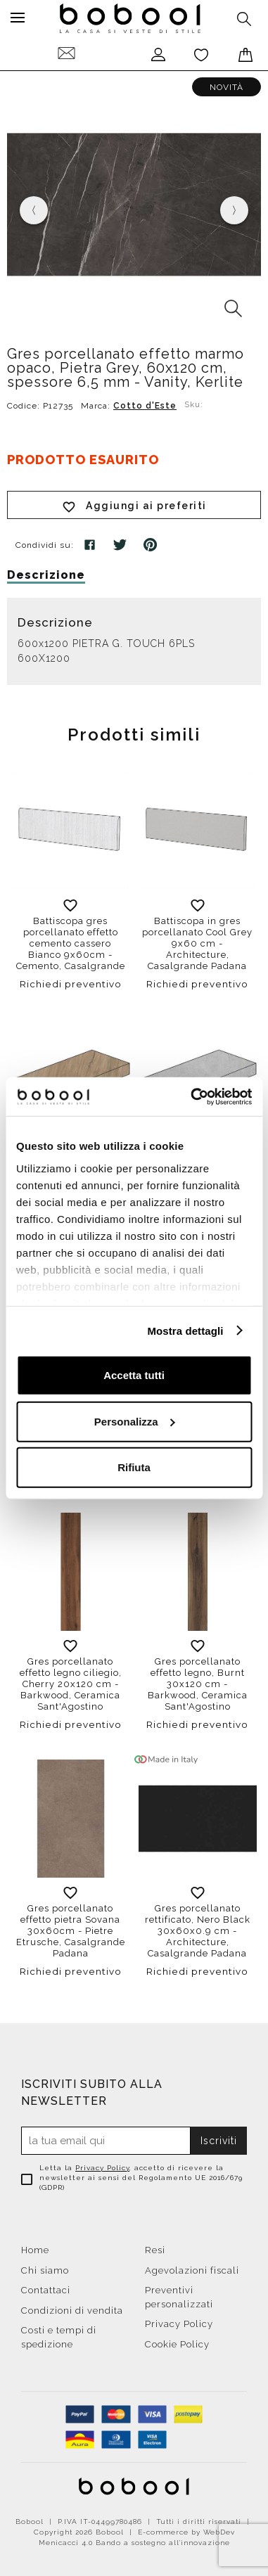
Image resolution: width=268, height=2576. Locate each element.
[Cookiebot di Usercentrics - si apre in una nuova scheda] (192, 1096)
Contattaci (45, 2290)
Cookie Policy (177, 2344)
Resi (155, 2250)
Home (35, 2250)
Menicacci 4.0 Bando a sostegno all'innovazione (134, 2542)
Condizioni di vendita (72, 2310)
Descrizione (46, 575)
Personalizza (134, 1421)
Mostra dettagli (185, 1330)
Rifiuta (134, 1467)
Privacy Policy (102, 2168)
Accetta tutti (134, 1375)
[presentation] (34, 210)
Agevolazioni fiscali (192, 2270)
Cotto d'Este (145, 406)
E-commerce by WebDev (186, 2532)
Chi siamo (45, 2270)
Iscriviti (218, 2140)
